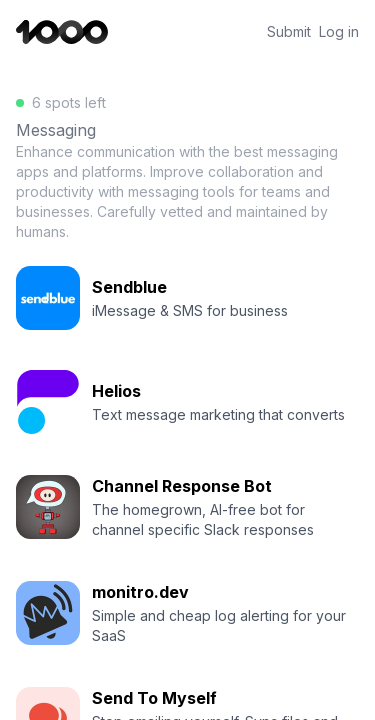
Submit (289, 32)
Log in (339, 32)
